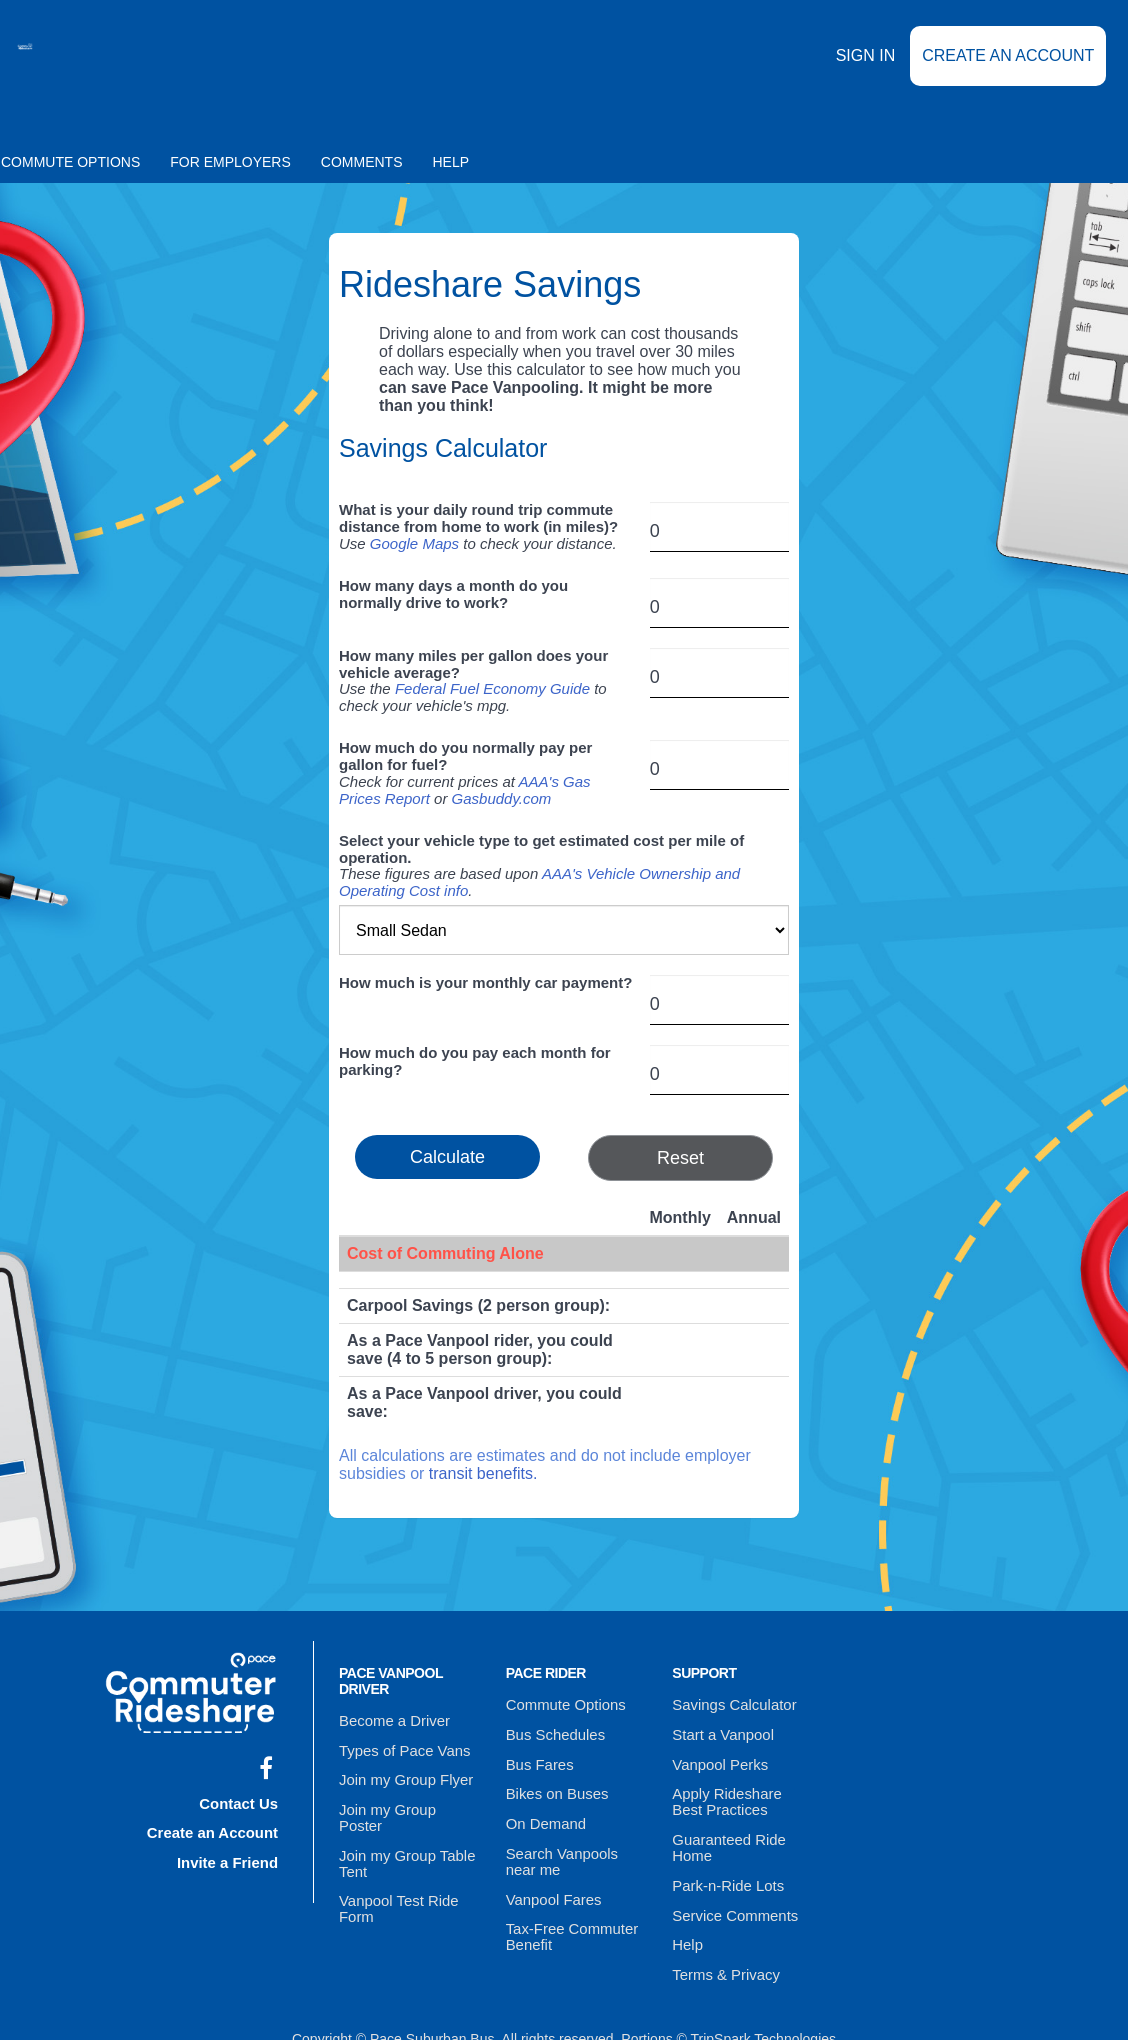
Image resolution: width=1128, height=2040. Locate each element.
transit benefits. (483, 1473)
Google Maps (414, 543)
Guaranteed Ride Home (725, 1832)
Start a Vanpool (719, 1730)
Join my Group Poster (406, 1797)
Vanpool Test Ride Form (395, 1873)
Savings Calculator (730, 1704)
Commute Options (562, 1704)
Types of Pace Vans (400, 1745)
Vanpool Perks (717, 1756)
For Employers (230, 162)
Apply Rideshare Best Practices (739, 1790)
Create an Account (1008, 69)
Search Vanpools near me (559, 1842)
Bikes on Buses (554, 1782)
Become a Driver (391, 1719)
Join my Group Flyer (402, 1771)
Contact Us (241, 1798)
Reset (680, 1158)
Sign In (866, 68)
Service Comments (731, 1892)
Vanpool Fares (551, 1876)
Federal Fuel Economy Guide (492, 688)
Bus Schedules (552, 1730)
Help (451, 162)
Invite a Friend (230, 1850)
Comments (362, 162)
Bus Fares (538, 1756)
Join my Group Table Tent (403, 1831)
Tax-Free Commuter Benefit (568, 1910)
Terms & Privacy (722, 1944)
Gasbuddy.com (502, 798)
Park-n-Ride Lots (724, 1866)
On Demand (543, 1808)
